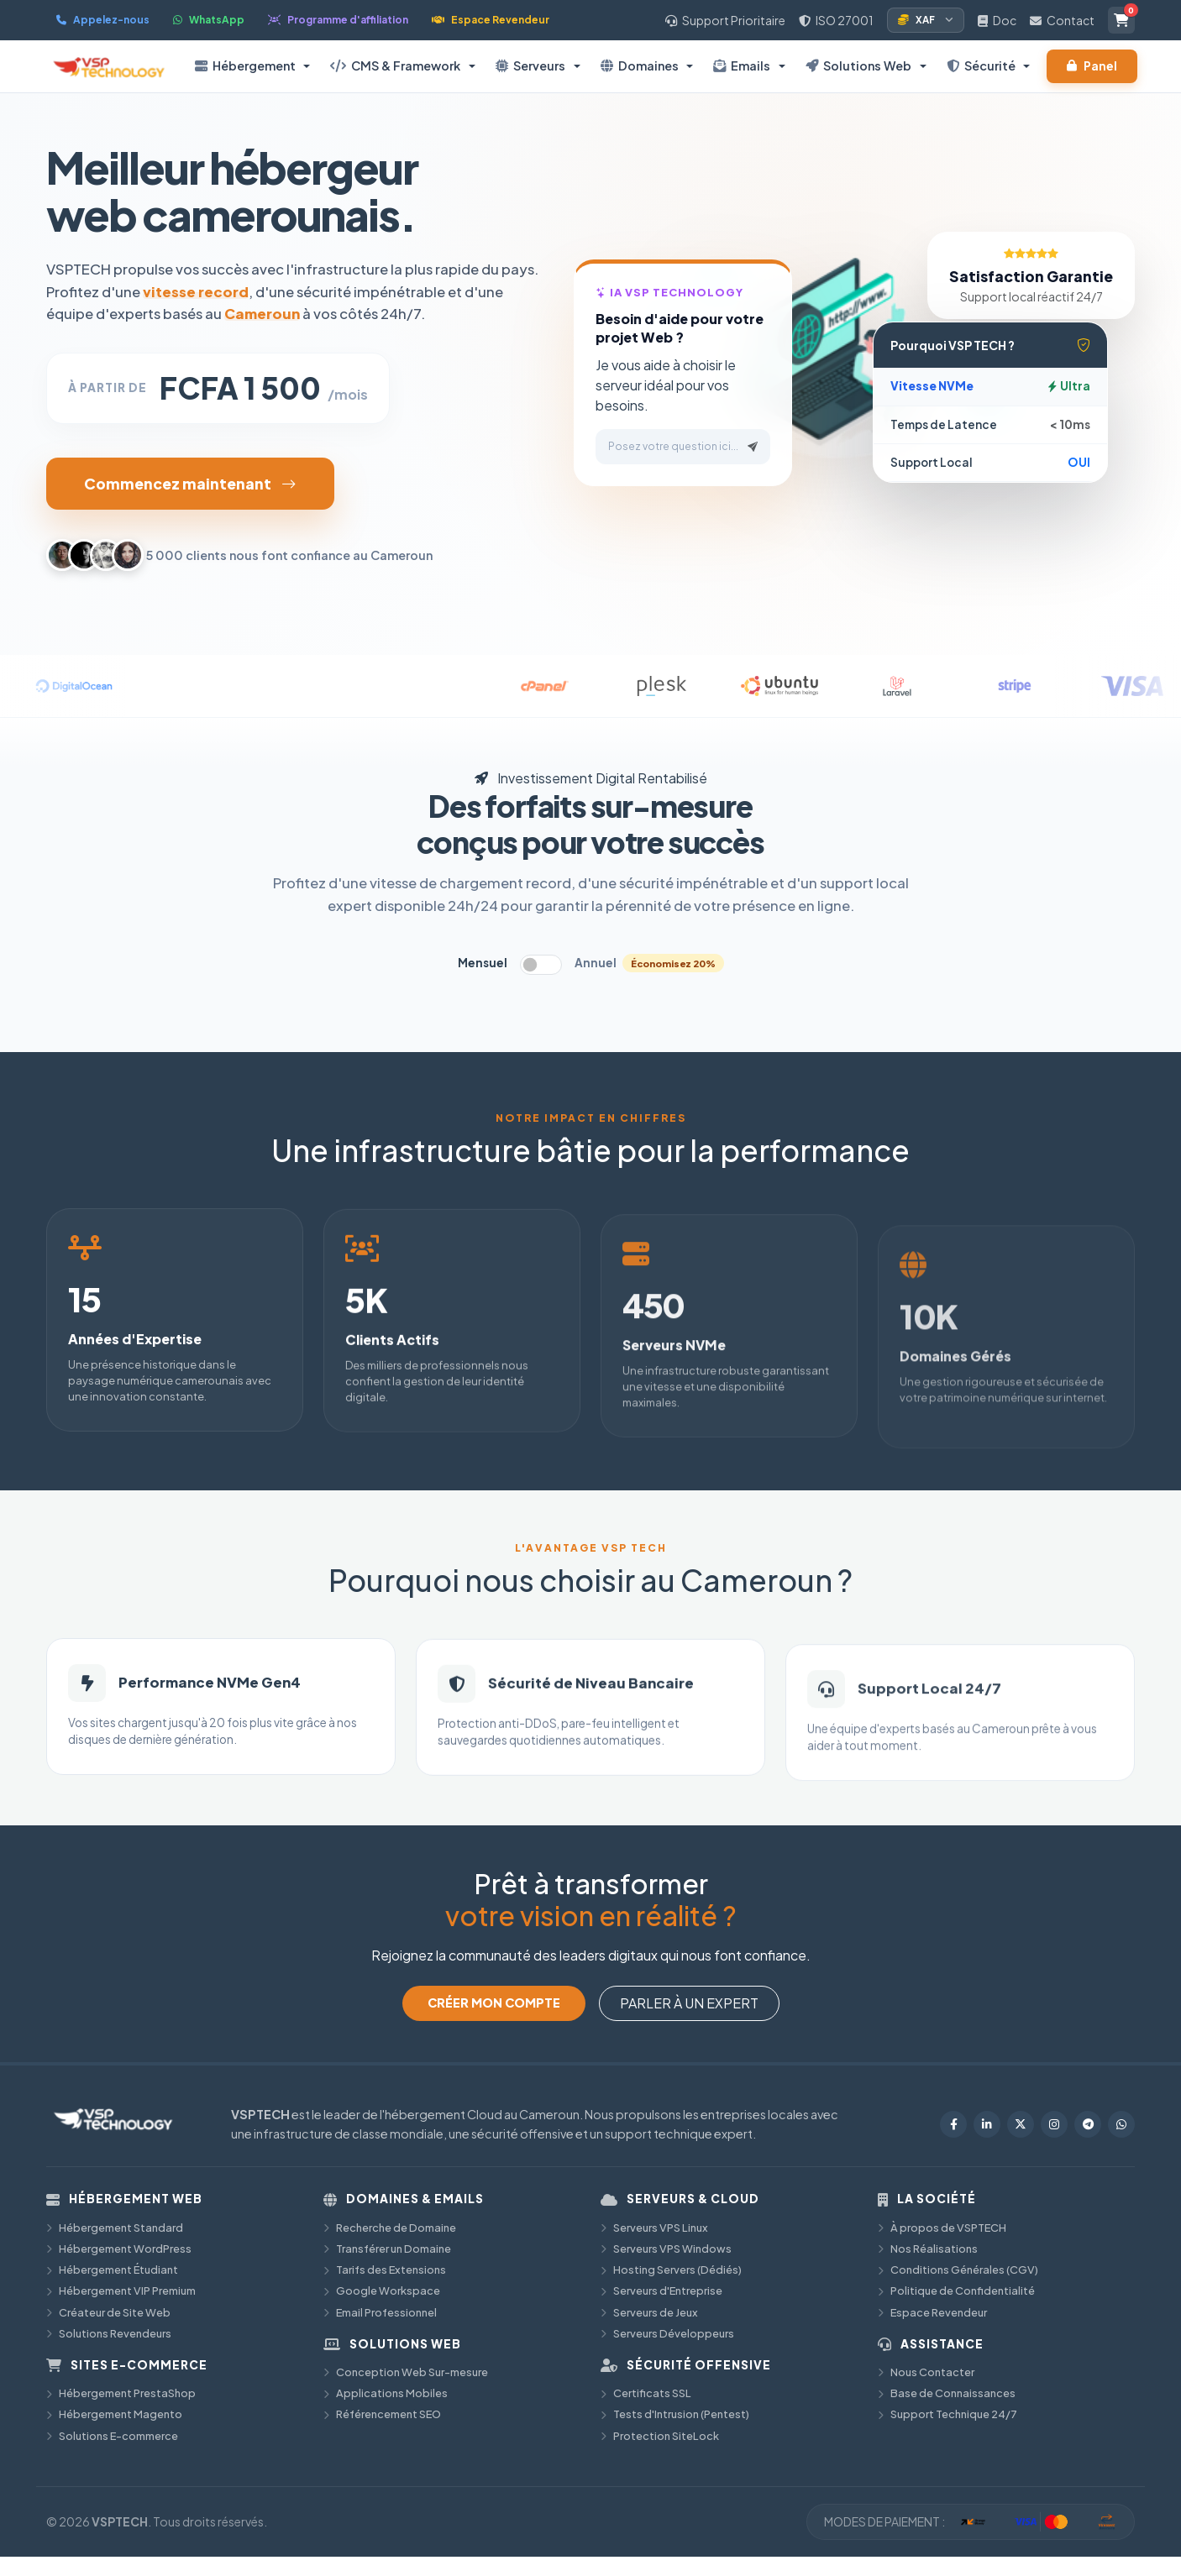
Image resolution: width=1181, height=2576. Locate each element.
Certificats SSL (646, 2393)
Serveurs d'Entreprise (661, 2290)
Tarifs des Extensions (384, 2269)
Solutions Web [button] (858, 65)
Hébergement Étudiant (112, 2269)
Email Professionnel (380, 2312)
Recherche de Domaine (389, 2227)
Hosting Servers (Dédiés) (671, 2269)
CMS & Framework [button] (395, 65)
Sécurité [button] (981, 65)
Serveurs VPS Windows (666, 2248)
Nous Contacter (926, 2372)
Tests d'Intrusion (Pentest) (675, 2414)
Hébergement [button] (245, 65)
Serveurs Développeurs (667, 2333)
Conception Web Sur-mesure (405, 2372)
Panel (1092, 66)
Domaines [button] (640, 65)
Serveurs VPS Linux (654, 2227)
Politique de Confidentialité (956, 2290)
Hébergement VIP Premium (121, 2290)
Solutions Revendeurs (108, 2333)
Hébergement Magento (114, 2414)
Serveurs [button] (530, 65)
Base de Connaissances (947, 2393)
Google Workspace (381, 2290)
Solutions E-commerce (112, 2435)
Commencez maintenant (190, 484)
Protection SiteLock (660, 2435)
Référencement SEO (382, 2414)
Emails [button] (741, 65)
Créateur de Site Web (108, 2312)
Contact (1062, 20)
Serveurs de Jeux (649, 2312)
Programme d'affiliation (338, 19)
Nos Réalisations (928, 2248)
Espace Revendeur (490, 19)
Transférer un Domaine (387, 2248)
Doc (997, 20)
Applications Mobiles (385, 2393)
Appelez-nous (103, 19)
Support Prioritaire (725, 20)
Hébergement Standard (114, 2227)
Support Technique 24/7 (947, 2414)
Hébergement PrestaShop (121, 2393)
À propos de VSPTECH (942, 2227)
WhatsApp (208, 19)
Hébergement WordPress (119, 2248)
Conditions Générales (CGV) (958, 2269)
